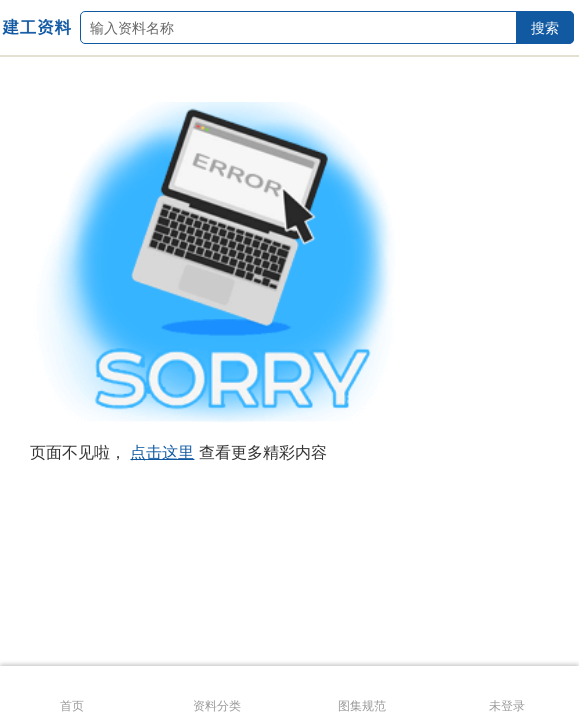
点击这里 (162, 452)
